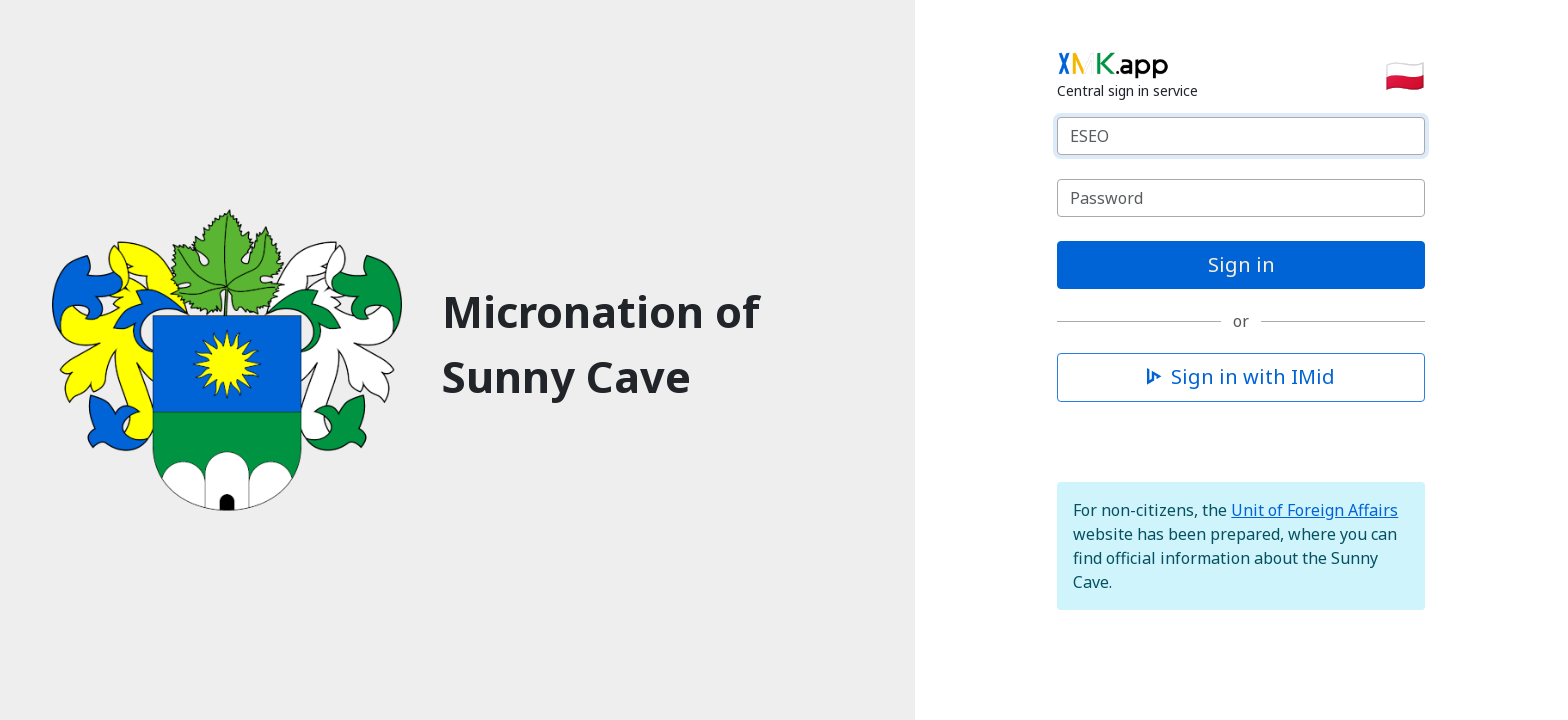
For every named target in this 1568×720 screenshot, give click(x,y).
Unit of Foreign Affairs (1314, 510)
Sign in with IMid (1241, 376)
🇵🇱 (1405, 74)
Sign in (1241, 264)
